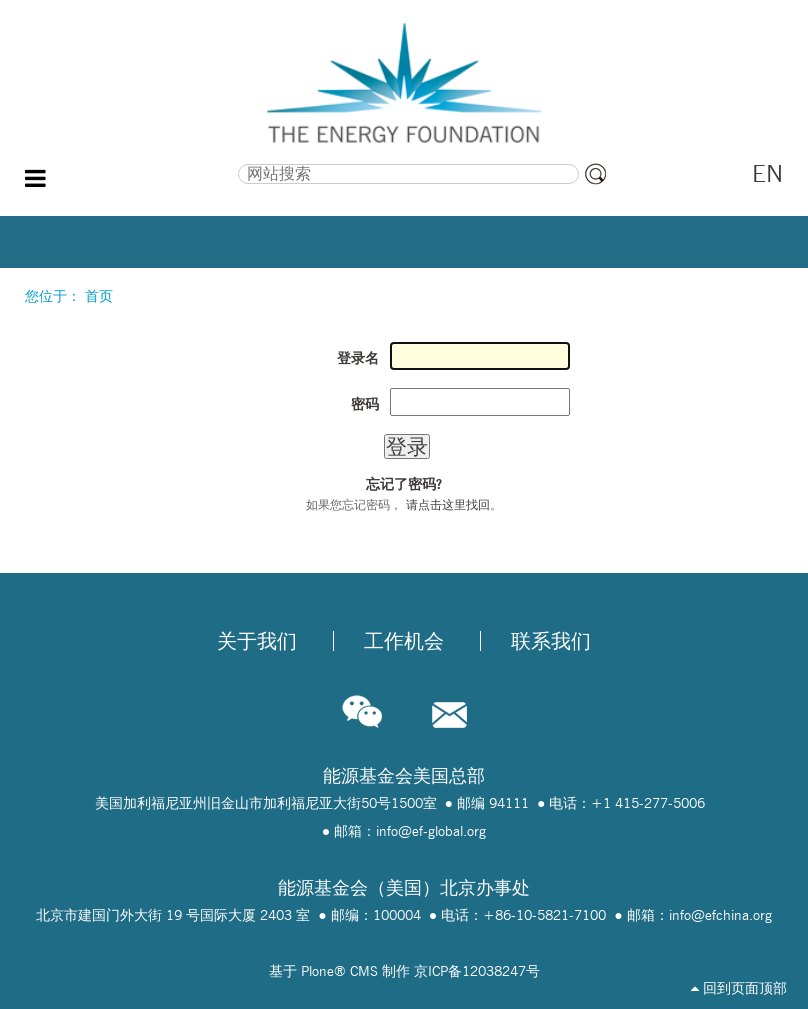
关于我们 (257, 641)
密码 (365, 404)
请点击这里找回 (448, 504)
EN (767, 173)
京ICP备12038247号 (477, 971)
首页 (99, 296)
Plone (317, 971)
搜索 (136, 162)
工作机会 (404, 641)
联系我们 (551, 641)
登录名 (358, 358)
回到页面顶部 (739, 988)
